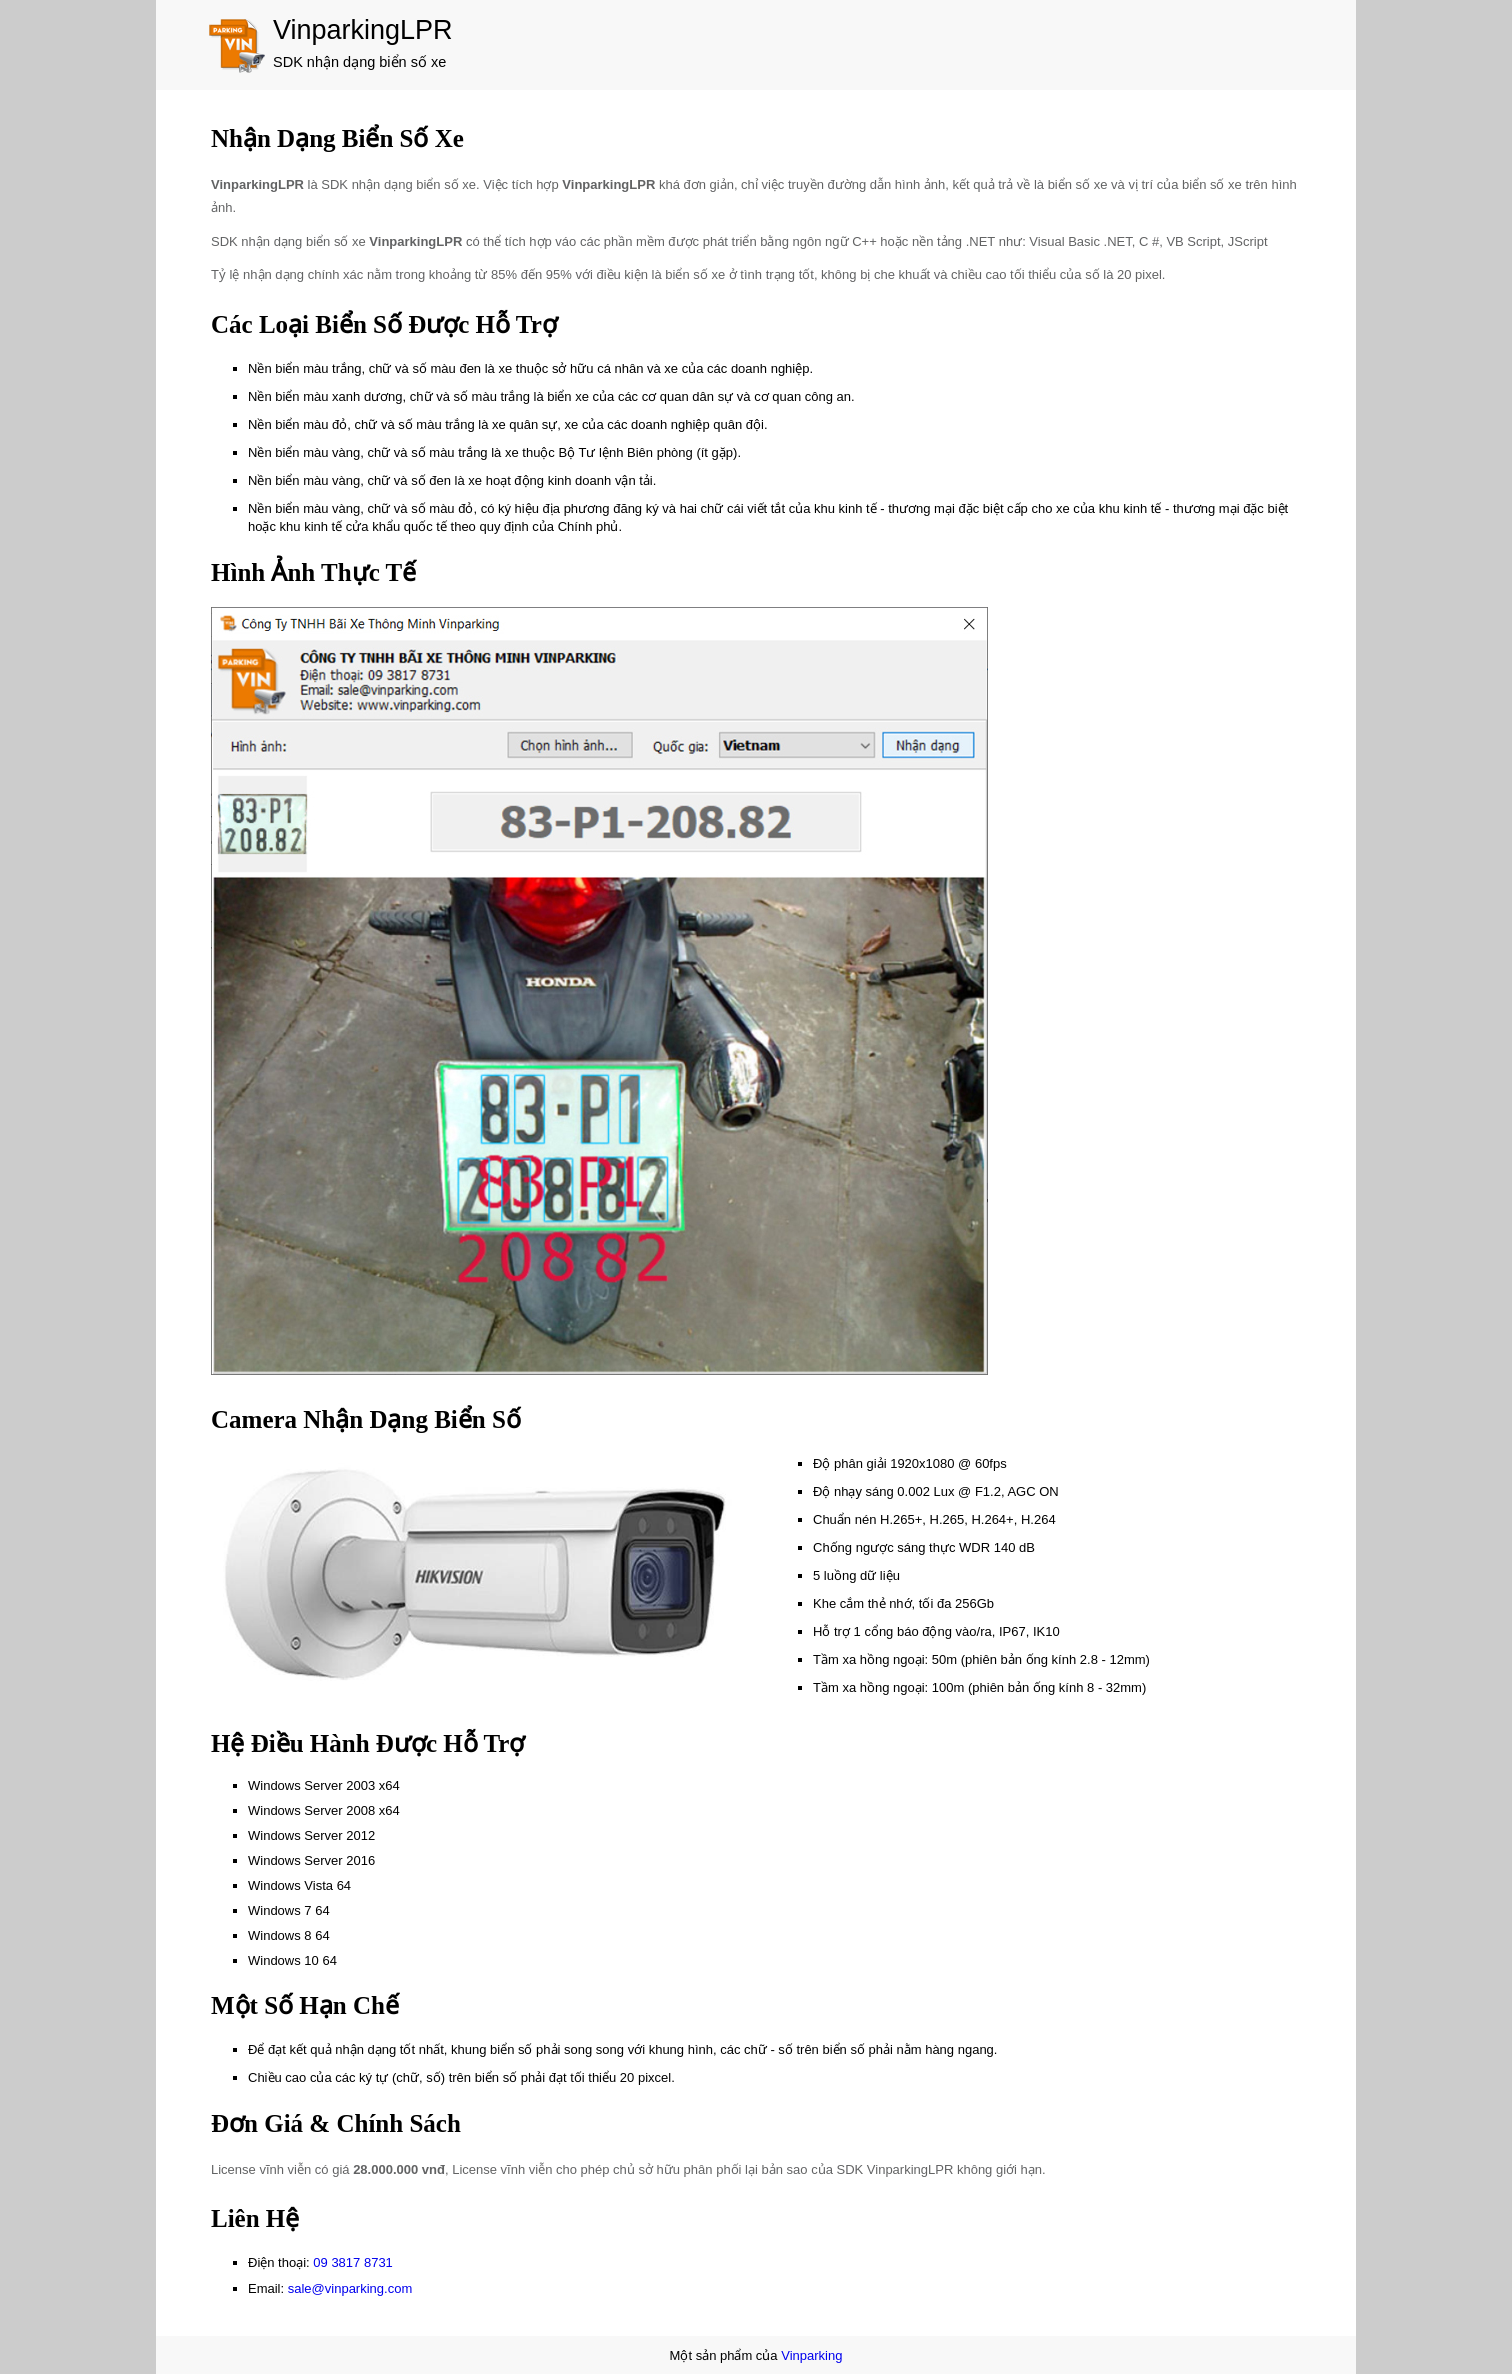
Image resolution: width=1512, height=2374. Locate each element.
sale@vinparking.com (350, 2288)
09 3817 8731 (353, 2262)
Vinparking (811, 2355)
